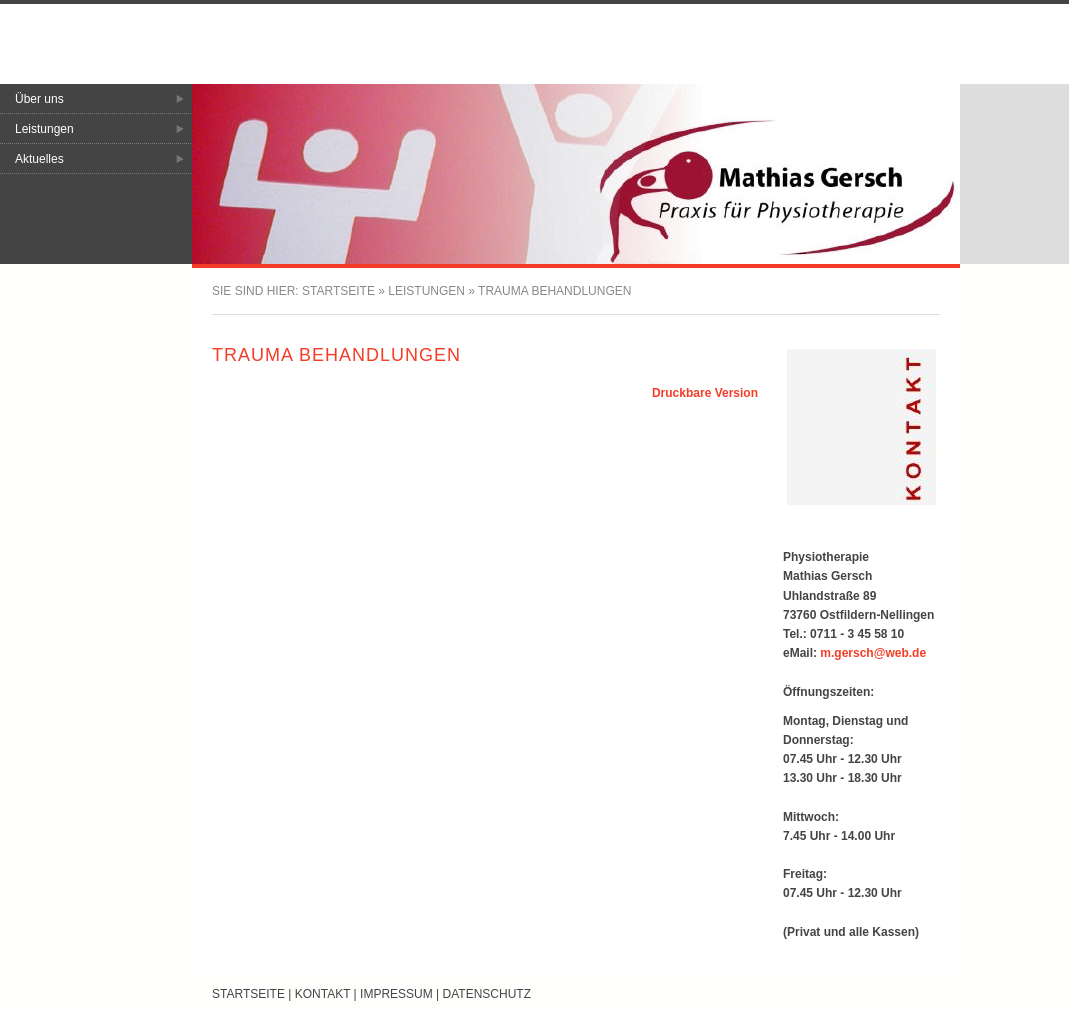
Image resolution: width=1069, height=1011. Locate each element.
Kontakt (323, 994)
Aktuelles (39, 159)
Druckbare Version (705, 393)
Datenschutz (487, 994)
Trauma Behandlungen (554, 291)
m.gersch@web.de (873, 653)
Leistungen (44, 129)
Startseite (338, 291)
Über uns (39, 99)
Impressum (396, 994)
